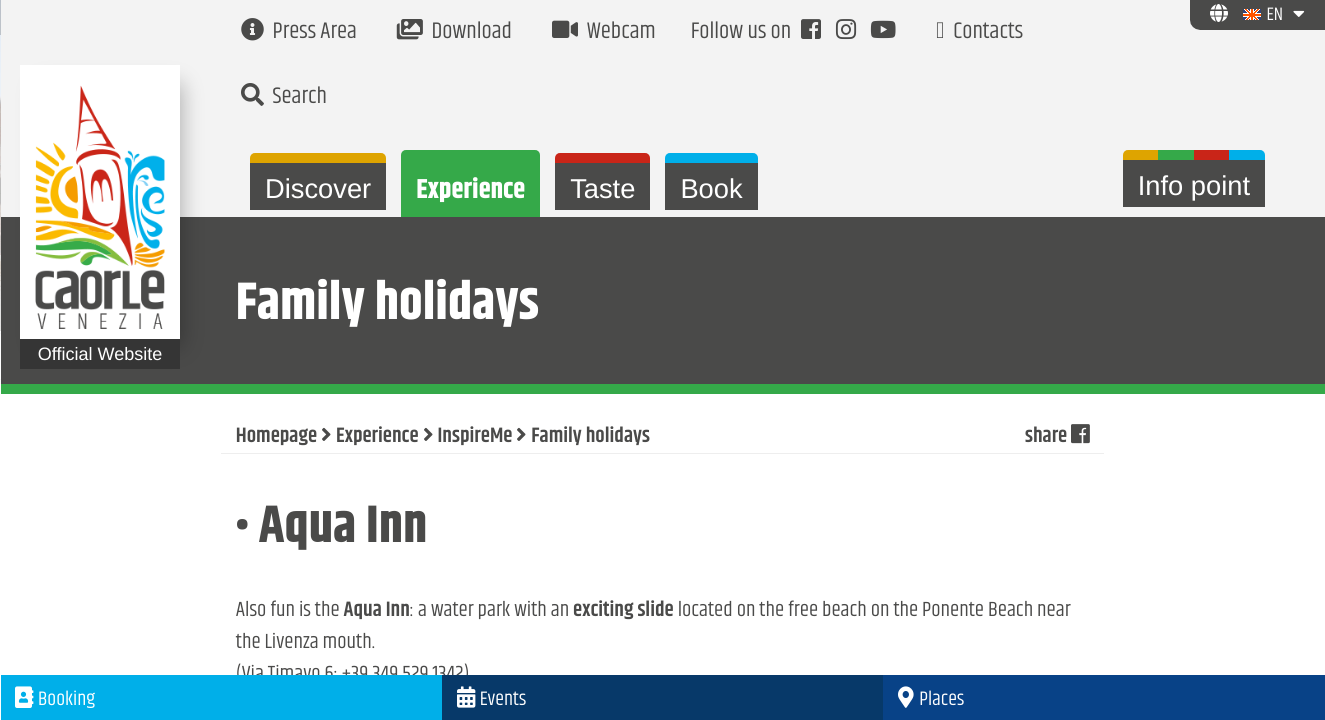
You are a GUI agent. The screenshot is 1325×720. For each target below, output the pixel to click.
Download (454, 32)
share (1057, 437)
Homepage (276, 437)
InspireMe (475, 437)
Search (284, 97)
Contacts (979, 32)
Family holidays (590, 437)
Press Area (299, 32)
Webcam (604, 32)
